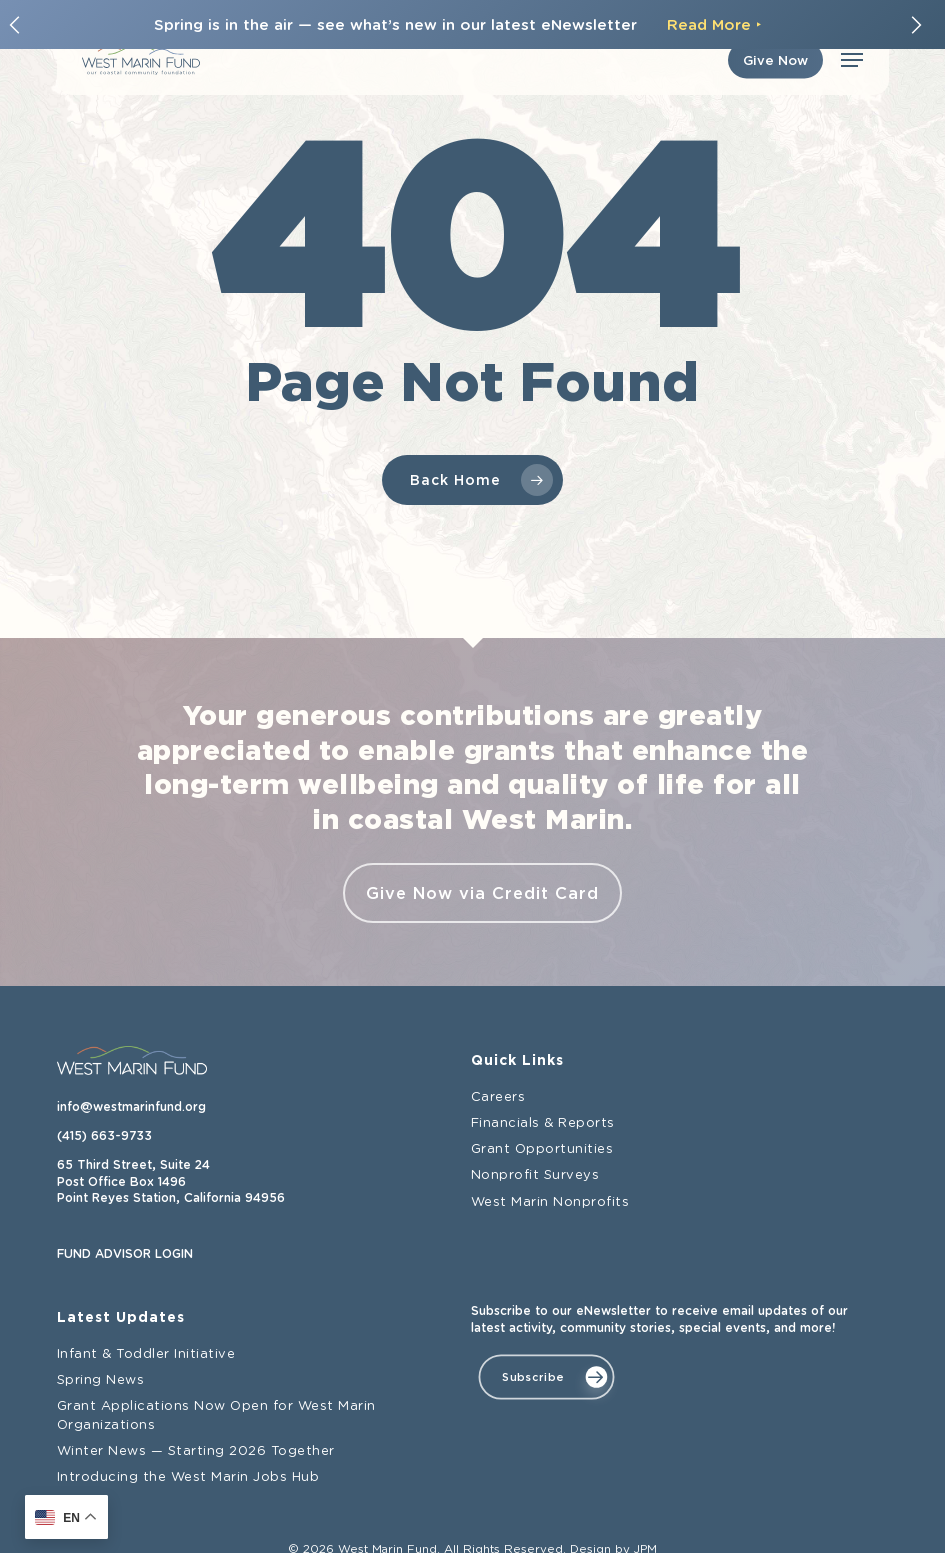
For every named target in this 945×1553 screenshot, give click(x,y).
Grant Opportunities (542, 1149)
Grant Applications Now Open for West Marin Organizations (216, 1415)
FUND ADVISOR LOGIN (125, 1254)
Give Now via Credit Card (482, 893)
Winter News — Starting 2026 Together (196, 1451)
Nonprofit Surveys (535, 1175)
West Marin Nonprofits (550, 1202)
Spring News (101, 1380)
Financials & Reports (543, 1123)
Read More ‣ (714, 24)
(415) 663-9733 (104, 1136)
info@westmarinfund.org (131, 1107)
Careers (498, 1097)
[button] (852, 60)
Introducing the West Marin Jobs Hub (188, 1477)
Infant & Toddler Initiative (146, 1354)
